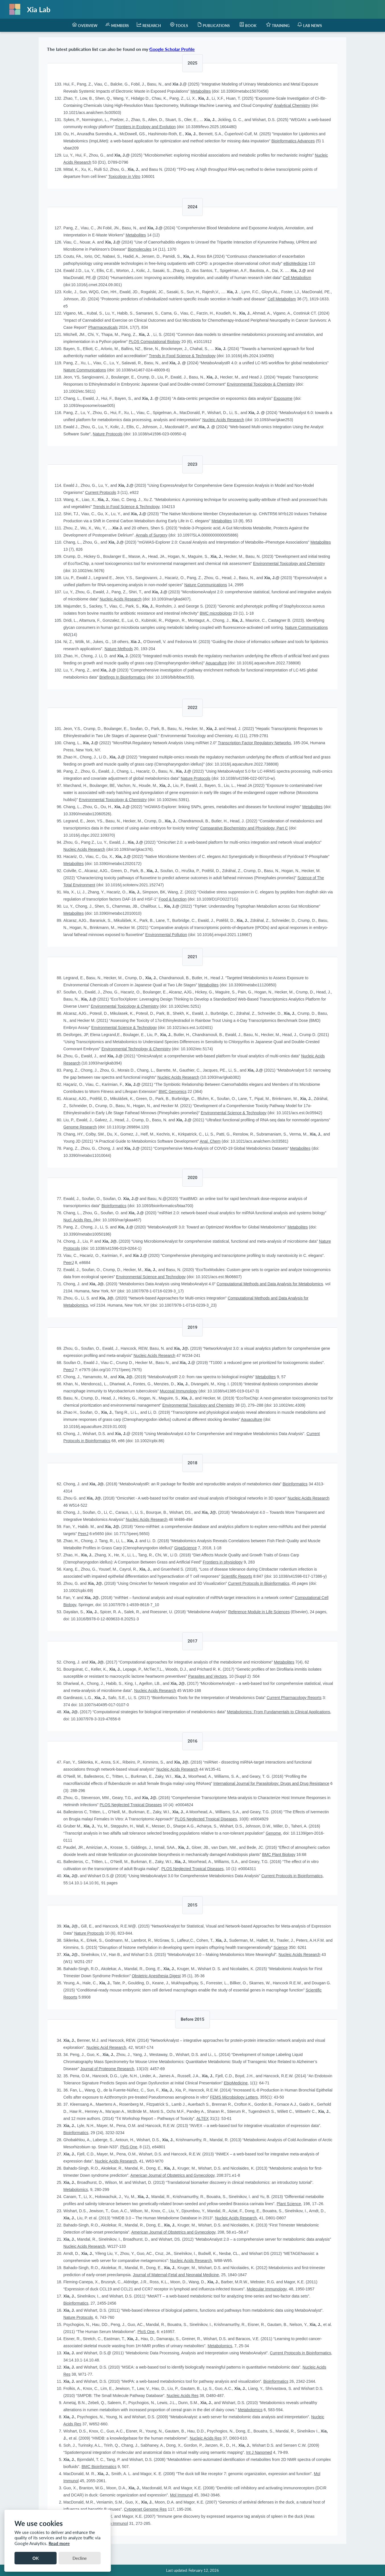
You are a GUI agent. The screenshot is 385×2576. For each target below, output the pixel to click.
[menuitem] (85, 25)
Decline (80, 2558)
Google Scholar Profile (172, 49)
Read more (59, 2543)
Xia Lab (38, 9)
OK (35, 2558)
